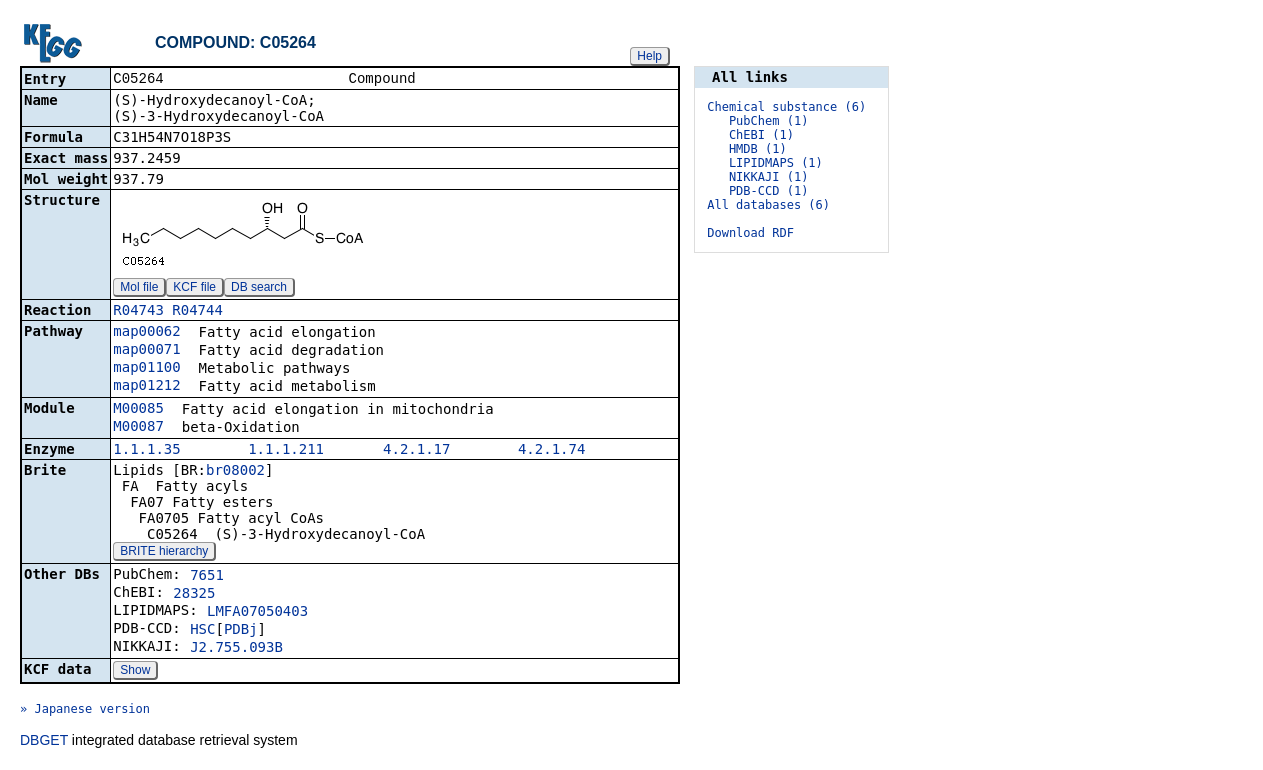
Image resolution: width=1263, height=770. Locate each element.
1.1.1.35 (146, 451)
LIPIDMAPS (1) (776, 163)
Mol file (139, 289)
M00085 (138, 410)
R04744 (197, 312)
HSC (202, 631)
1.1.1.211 (286, 451)
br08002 (235, 472)
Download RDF (750, 233)
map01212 (146, 387)
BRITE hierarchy (164, 553)
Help (649, 56)
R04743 (138, 312)
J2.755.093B (236, 649)
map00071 (146, 351)
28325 (194, 595)
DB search (259, 289)
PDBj (241, 631)
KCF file (194, 289)
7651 (207, 577)
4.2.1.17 (416, 451)
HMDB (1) (758, 149)
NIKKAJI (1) (768, 177)
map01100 (146, 369)
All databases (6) (768, 205)
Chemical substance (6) (786, 107)
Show (135, 672)
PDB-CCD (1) (768, 191)
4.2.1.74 (551, 451)
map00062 (146, 333)
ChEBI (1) (761, 135)
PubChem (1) (768, 121)
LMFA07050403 (257, 613)
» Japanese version (85, 711)
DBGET (44, 742)
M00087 (138, 428)
